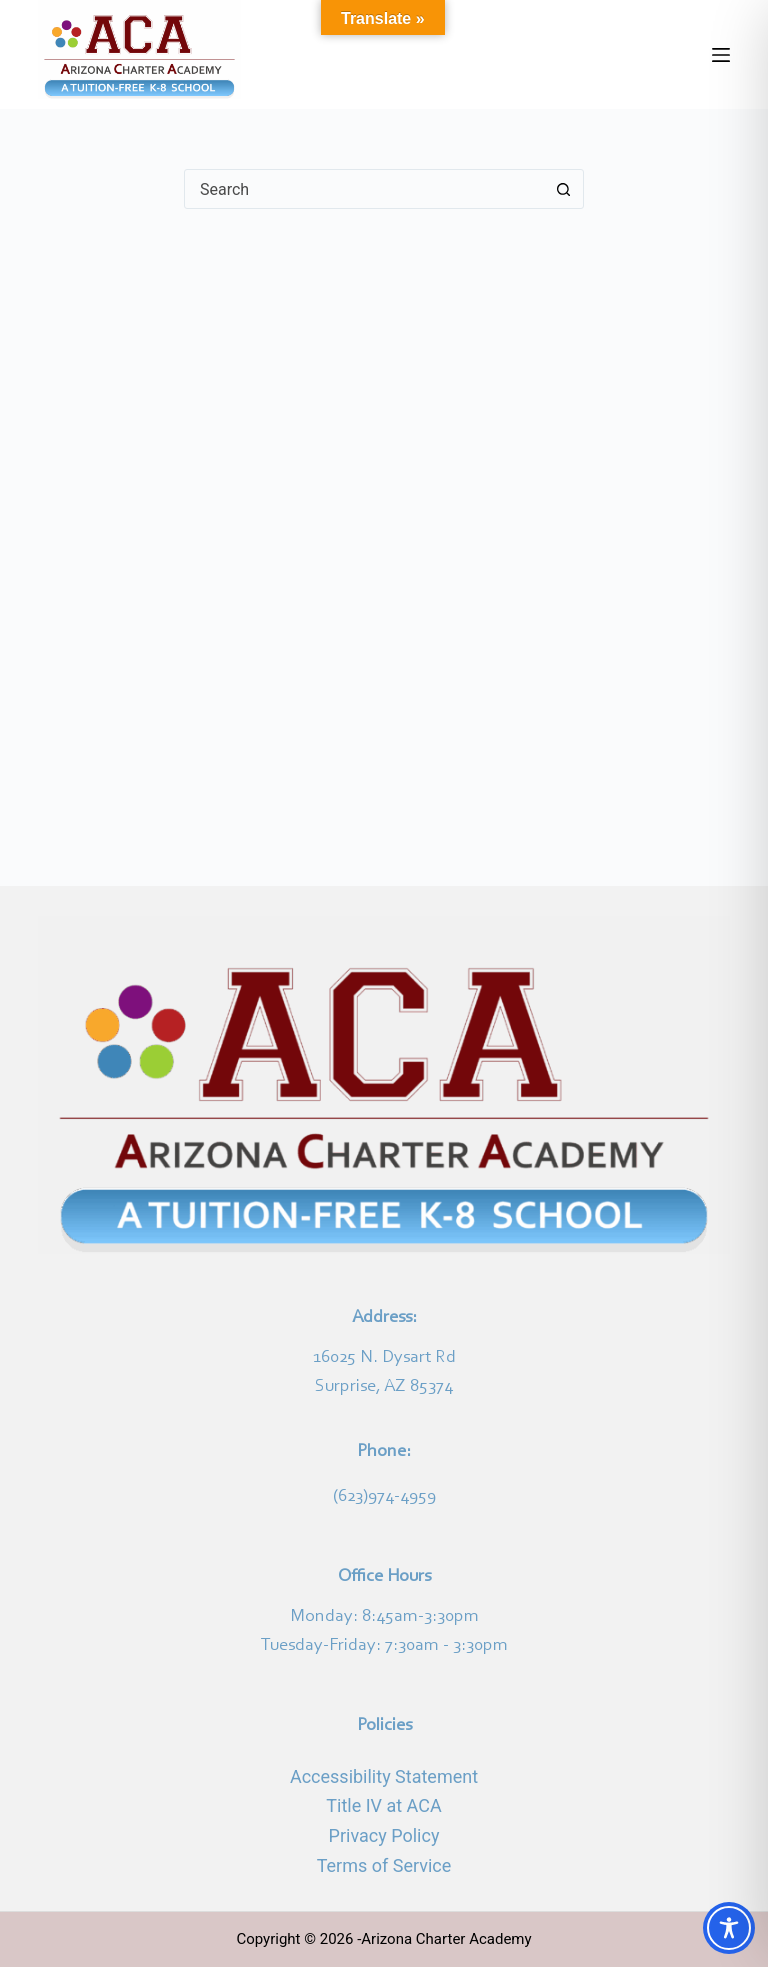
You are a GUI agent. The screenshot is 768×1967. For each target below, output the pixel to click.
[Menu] (721, 55)
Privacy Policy (384, 1835)
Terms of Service (384, 1865)
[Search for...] (364, 189)
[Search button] (563, 189)
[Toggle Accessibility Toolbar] (729, 1928)
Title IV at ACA (383, 1805)
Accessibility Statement (384, 1776)
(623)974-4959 (384, 1497)
